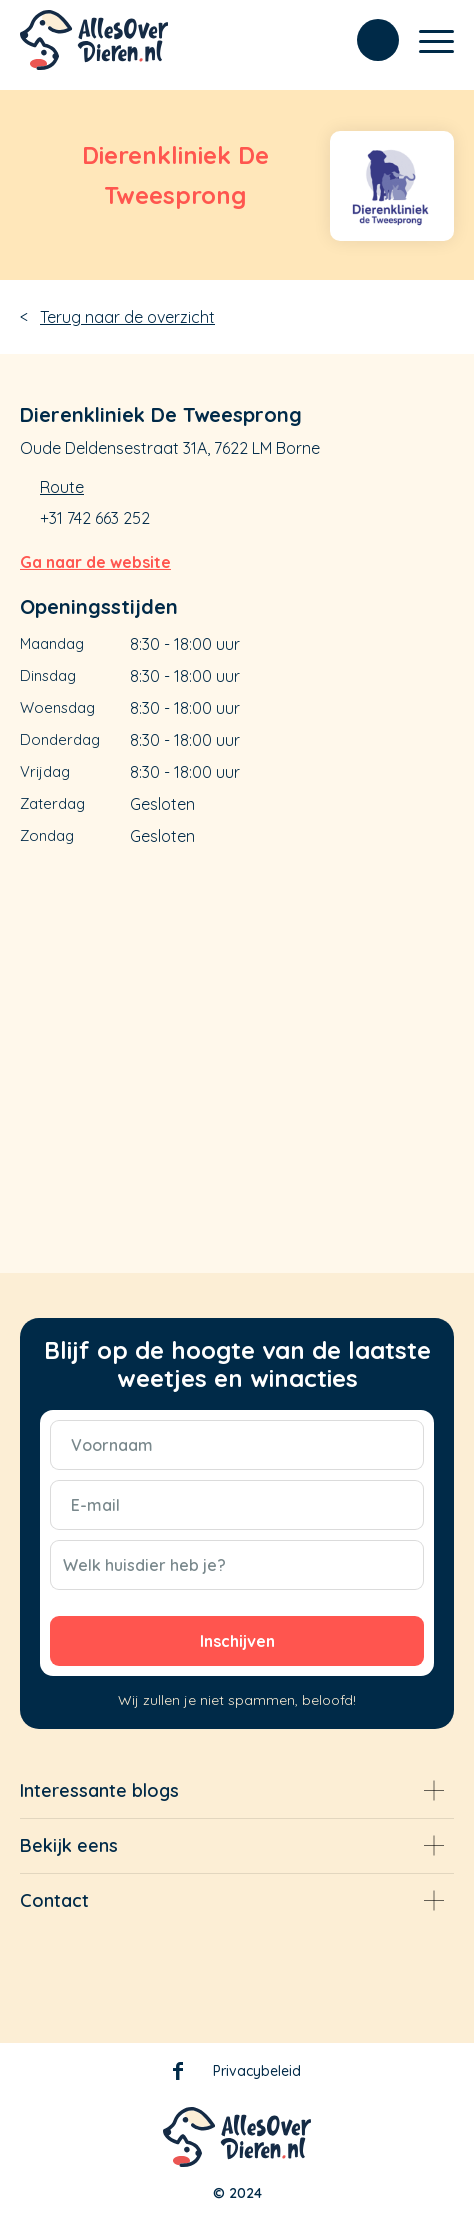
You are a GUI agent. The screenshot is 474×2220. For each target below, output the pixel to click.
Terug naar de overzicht (127, 317)
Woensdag (57, 707)
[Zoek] (368, 40)
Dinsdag (48, 675)
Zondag (47, 835)
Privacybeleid (257, 2071)
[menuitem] (368, 40)
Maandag (52, 643)
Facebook (178, 2075)
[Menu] (426, 40)
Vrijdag (45, 771)
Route (62, 487)
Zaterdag (52, 803)
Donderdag (60, 739)
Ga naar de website (95, 562)
